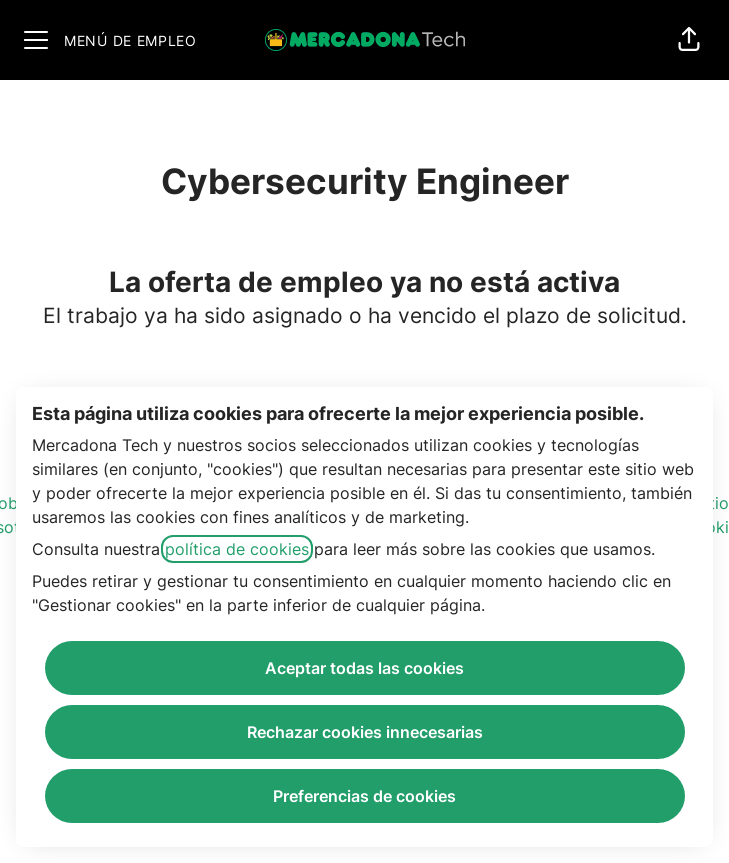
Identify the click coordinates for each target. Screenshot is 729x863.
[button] (689, 40)
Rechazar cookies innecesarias (365, 732)
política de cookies (237, 549)
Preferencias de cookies (364, 796)
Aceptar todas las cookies (364, 668)
